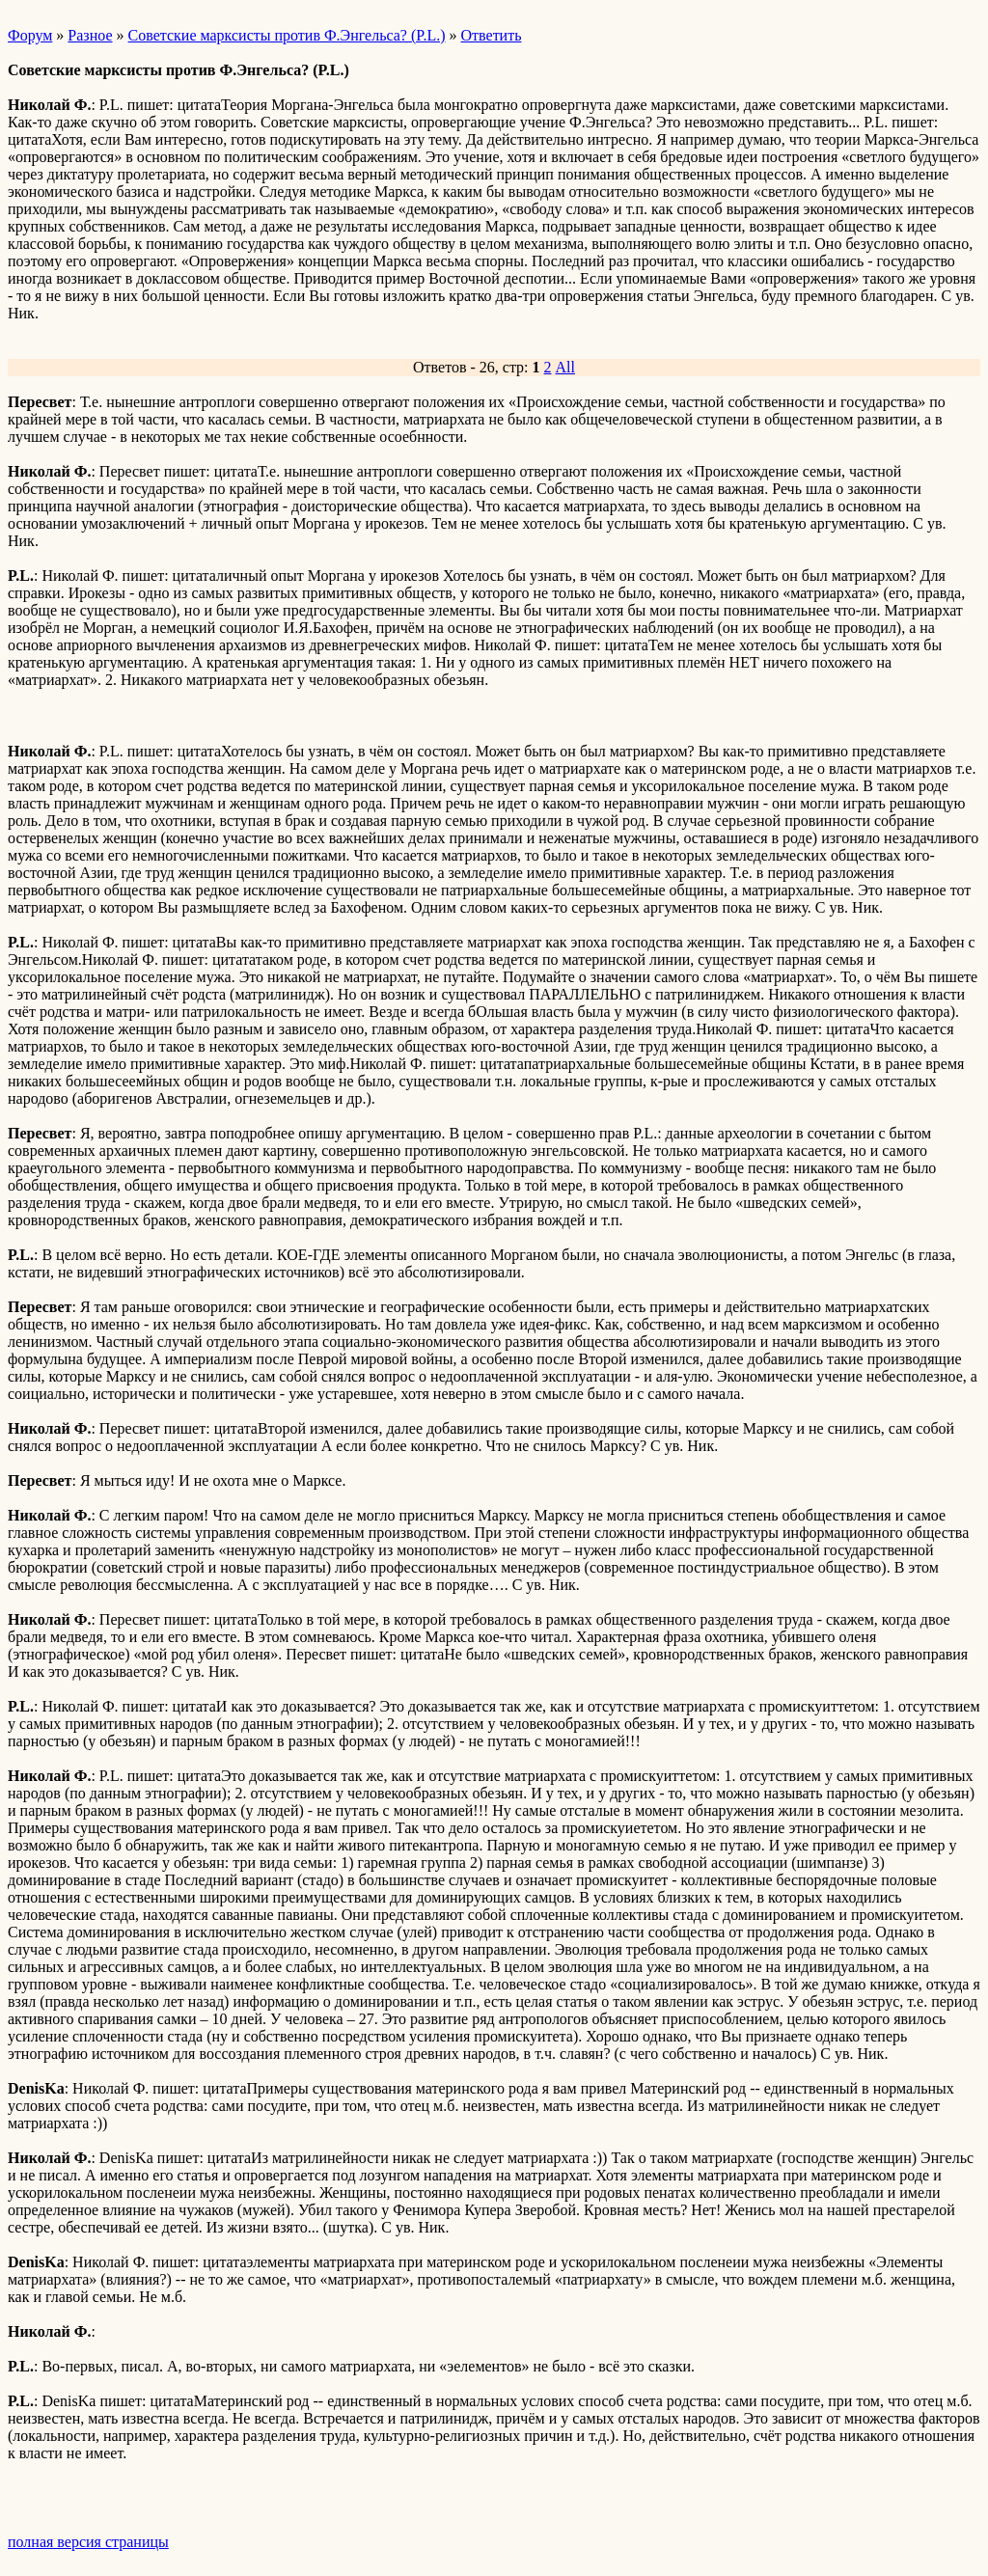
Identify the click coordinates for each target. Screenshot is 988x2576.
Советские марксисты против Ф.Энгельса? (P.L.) (287, 35)
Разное (90, 35)
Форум (30, 35)
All (565, 367)
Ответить (491, 35)
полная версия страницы (88, 2542)
